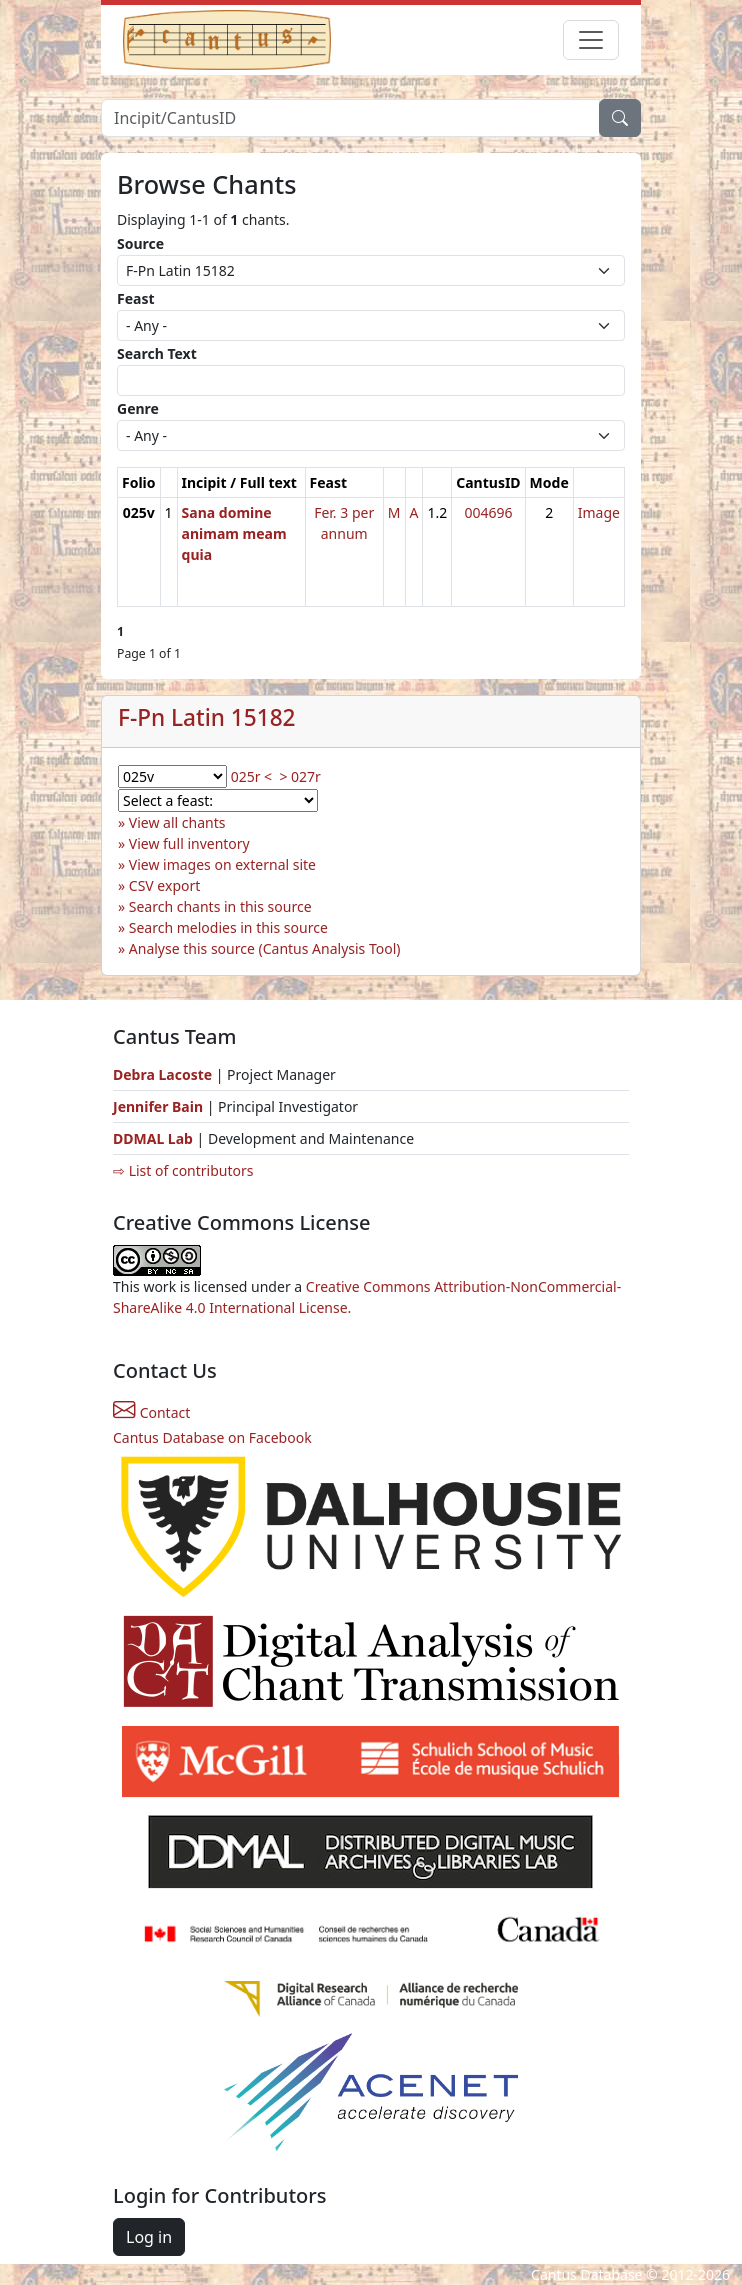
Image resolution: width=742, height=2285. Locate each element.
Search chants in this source (220, 906)
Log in (149, 2237)
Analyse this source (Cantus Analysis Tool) (265, 948)
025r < (251, 776)
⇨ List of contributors (183, 1170)
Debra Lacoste (162, 1074)
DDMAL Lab (153, 1138)
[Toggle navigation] (591, 40)
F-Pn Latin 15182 (207, 717)
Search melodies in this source (228, 927)
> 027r (299, 776)
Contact (151, 1412)
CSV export (165, 885)
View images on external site (222, 864)
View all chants (177, 822)
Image (599, 512)
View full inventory (189, 843)
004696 (488, 512)
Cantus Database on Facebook (212, 1437)
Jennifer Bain (160, 1106)
